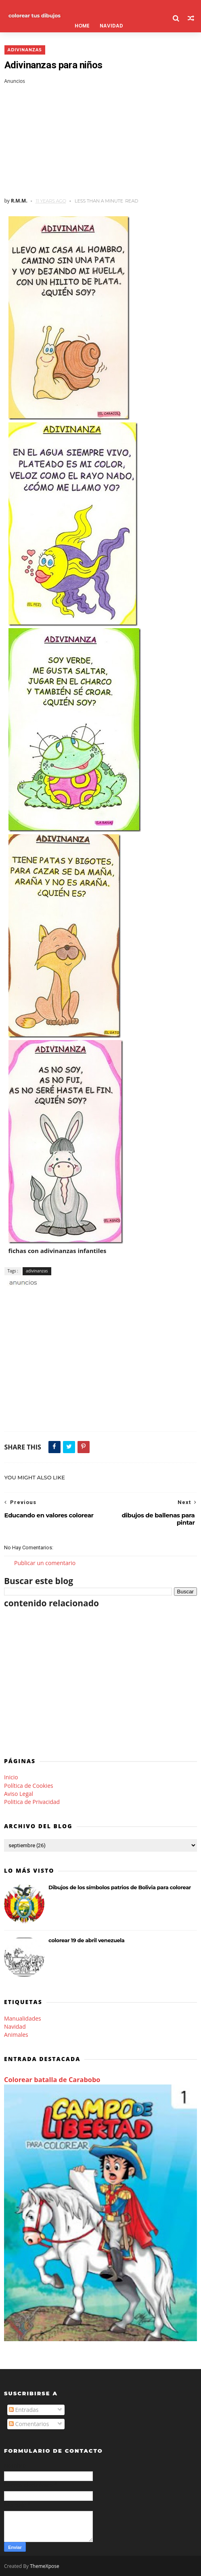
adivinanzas (24, 49)
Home (81, 25)
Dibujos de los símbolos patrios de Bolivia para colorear (119, 1887)
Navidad (15, 2026)
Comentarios (29, 2424)
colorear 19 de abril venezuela (86, 1940)
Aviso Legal (18, 1794)
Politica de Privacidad (32, 1802)
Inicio (11, 1777)
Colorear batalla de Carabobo (52, 2079)
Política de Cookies (28, 1785)
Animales (16, 2034)
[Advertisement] (100, 140)
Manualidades (22, 2018)
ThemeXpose (44, 2566)
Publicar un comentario (44, 1563)
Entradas (24, 2410)
